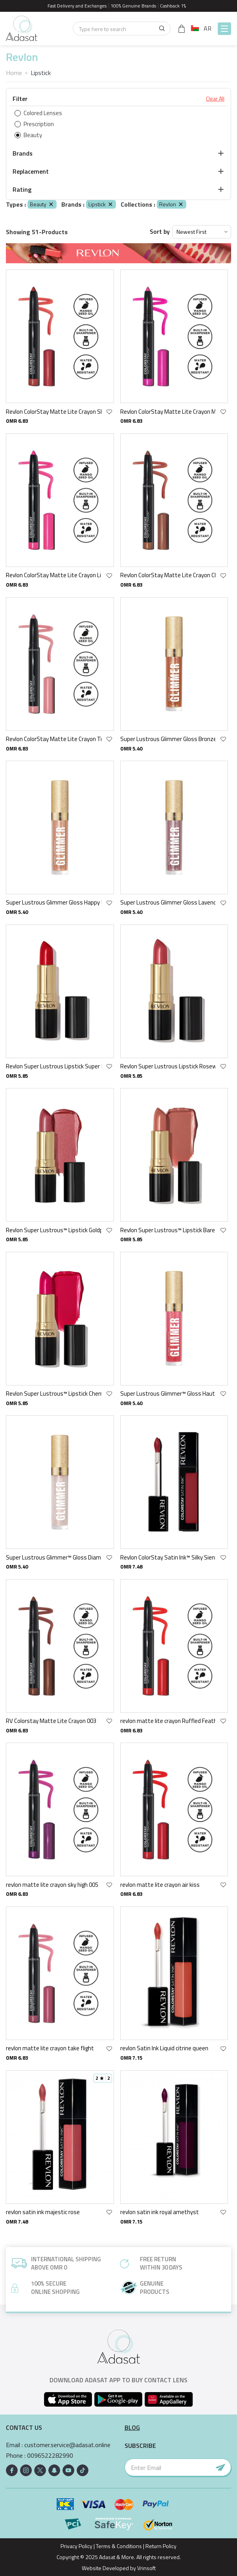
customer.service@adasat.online (67, 2444)
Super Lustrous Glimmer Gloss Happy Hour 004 (53, 902)
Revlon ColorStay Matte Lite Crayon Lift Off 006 (53, 575)
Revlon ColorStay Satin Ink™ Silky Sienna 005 (168, 1557)
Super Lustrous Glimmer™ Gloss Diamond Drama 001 (53, 1557)
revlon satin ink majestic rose (43, 2212)
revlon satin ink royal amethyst (159, 2212)
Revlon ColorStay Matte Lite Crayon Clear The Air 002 (168, 575)
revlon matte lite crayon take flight (50, 2048)
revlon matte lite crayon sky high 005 (52, 1885)
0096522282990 (50, 2455)
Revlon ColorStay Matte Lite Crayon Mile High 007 (168, 411)
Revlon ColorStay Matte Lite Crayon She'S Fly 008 (53, 411)
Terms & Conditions (119, 2546)
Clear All (215, 98)
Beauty (42, 204)
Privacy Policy (76, 2546)
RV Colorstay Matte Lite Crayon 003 (51, 1721)
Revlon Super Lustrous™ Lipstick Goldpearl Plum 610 (53, 1230)
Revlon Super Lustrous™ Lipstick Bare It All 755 (168, 1230)
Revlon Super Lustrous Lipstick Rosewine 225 (168, 1066)
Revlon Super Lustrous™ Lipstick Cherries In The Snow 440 (53, 1393)
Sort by (160, 231)
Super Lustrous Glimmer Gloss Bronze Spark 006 (168, 739)
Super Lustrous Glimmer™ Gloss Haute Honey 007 (168, 1393)
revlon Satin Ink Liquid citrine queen (164, 2048)
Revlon (171, 204)
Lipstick (101, 204)
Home (14, 72)
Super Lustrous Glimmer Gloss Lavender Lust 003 (168, 902)
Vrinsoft (146, 2568)
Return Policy (160, 2546)
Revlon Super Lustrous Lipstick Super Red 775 (53, 1066)
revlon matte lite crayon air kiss (160, 1885)
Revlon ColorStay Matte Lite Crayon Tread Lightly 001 (53, 739)
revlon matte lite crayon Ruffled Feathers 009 (168, 1721)
